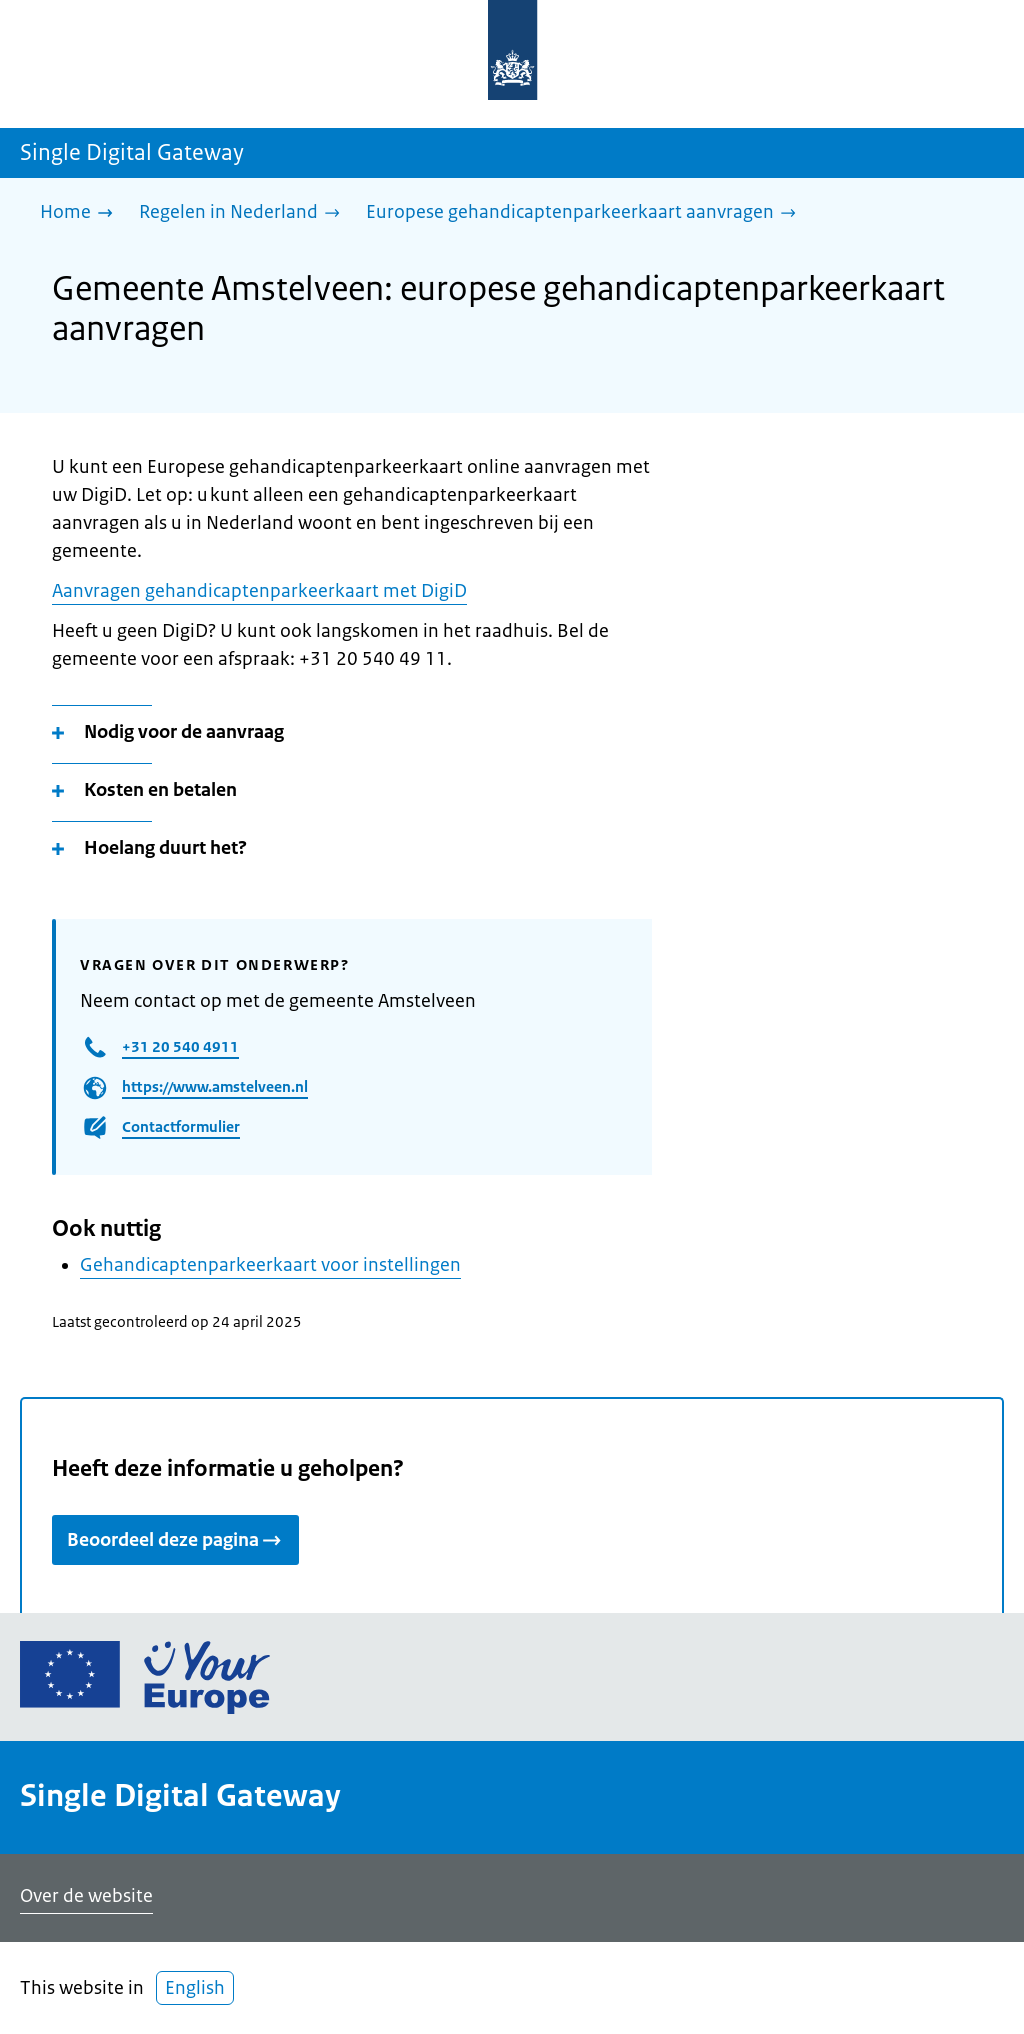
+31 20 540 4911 (180, 1046)
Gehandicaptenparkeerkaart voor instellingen (270, 1265)
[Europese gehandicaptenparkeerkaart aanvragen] (586, 213)
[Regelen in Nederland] (244, 213)
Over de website (86, 1896)
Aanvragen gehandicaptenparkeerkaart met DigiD (259, 591)
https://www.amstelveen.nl (215, 1086)
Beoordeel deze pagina (175, 1540)
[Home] (81, 213)
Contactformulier (181, 1126)
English (195, 1988)
